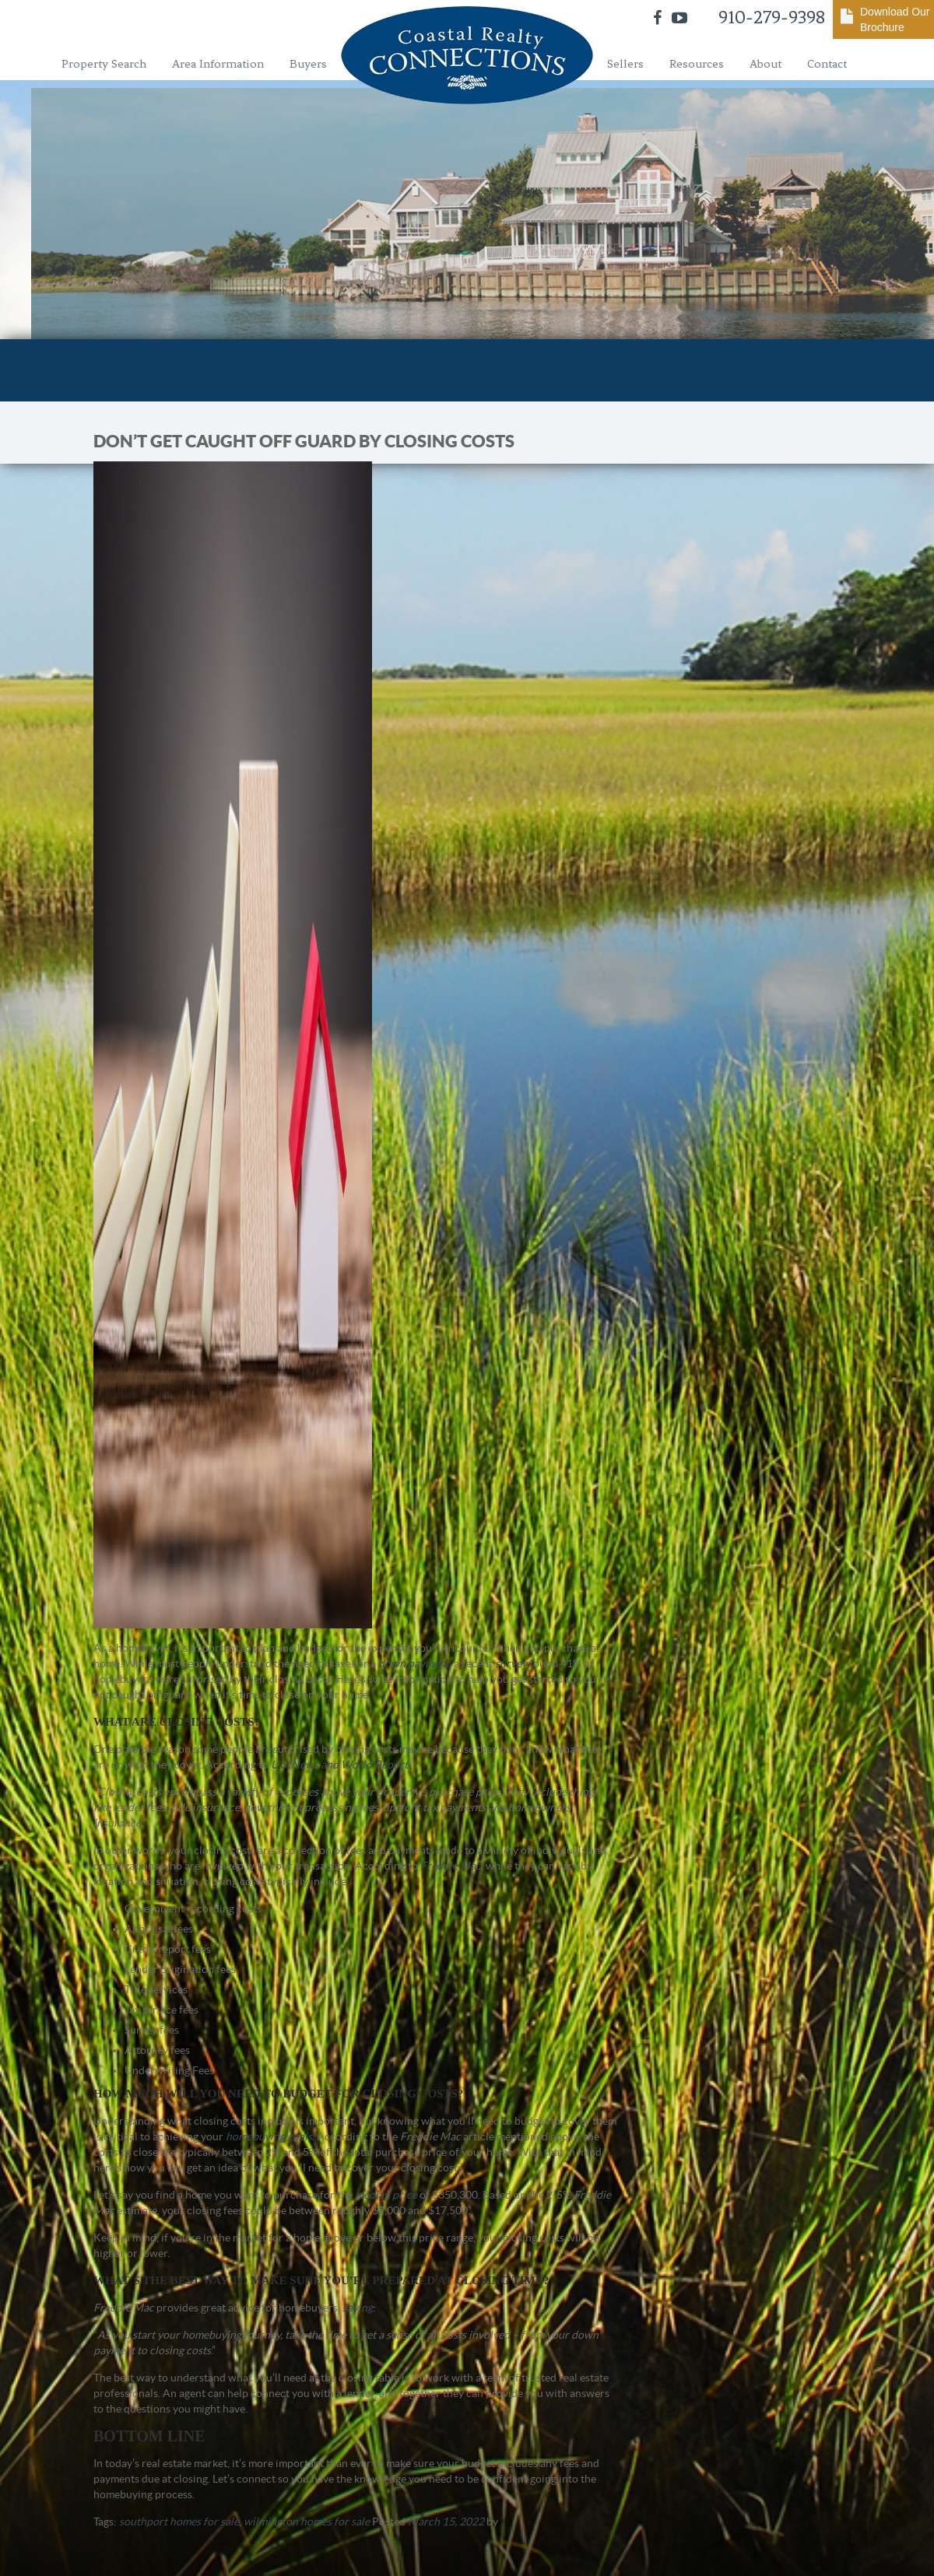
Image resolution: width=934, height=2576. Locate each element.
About (765, 64)
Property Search (103, 64)
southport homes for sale (179, 2521)
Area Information (218, 64)
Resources (696, 64)
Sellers (625, 64)
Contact (827, 64)
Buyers (308, 64)
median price (386, 2195)
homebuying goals (269, 2136)
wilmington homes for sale (307, 2521)
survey (511, 1663)
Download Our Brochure (895, 19)
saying (357, 2307)
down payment (413, 1663)
